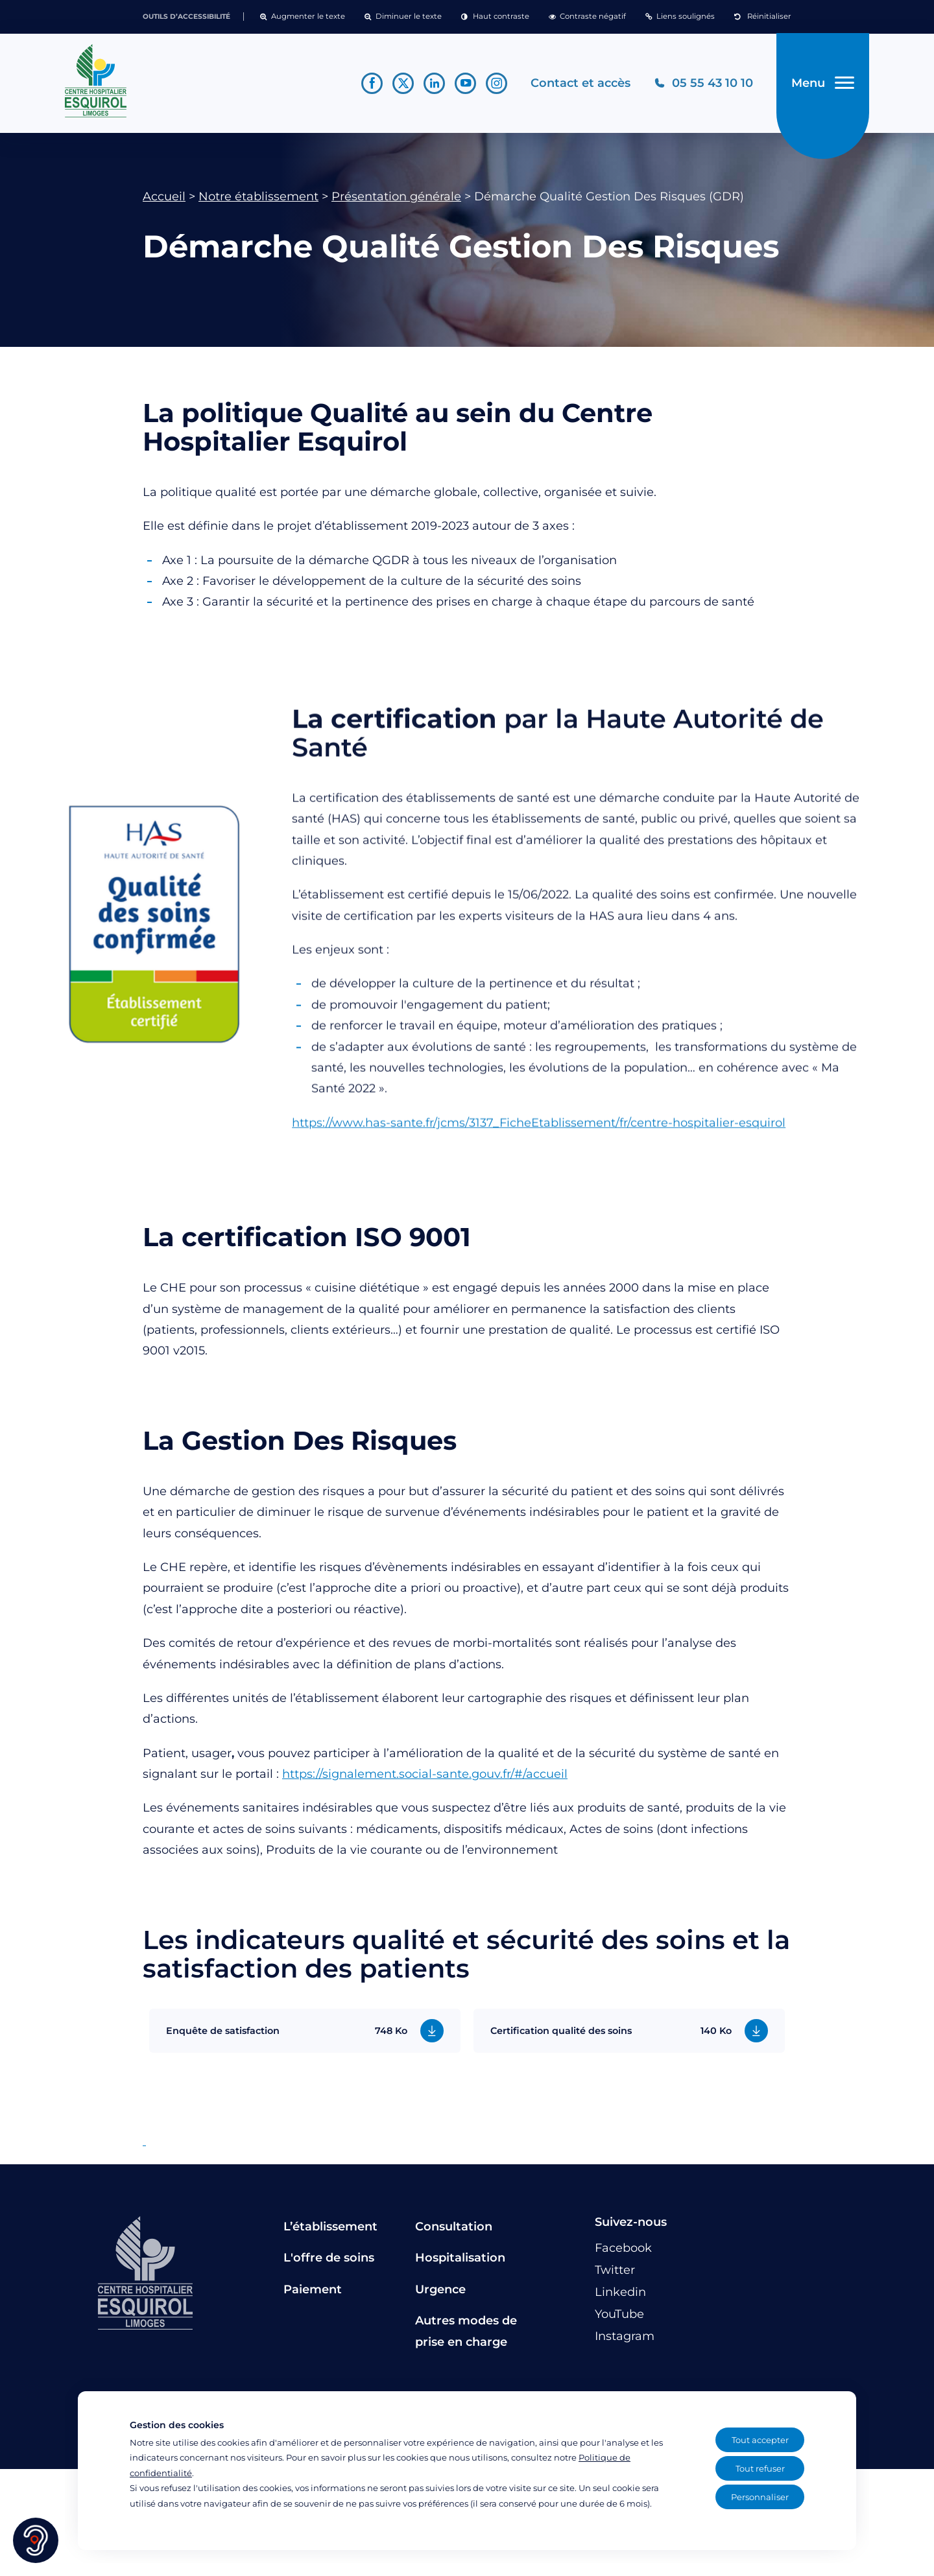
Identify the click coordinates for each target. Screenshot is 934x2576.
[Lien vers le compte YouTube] (465, 83)
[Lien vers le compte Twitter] (403, 83)
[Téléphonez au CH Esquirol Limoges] (703, 83)
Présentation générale (396, 196)
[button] (302, 16)
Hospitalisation (460, 2258)
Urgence (440, 2289)
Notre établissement (258, 196)
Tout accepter (760, 2440)
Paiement (312, 2289)
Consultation (453, 2226)
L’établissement (330, 2226)
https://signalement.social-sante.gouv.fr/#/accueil (425, 1774)
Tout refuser (760, 2468)
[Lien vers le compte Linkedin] (434, 83)
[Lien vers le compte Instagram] (496, 83)
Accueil (164, 196)
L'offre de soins (328, 2258)
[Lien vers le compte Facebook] (372, 83)
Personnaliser (760, 2497)
